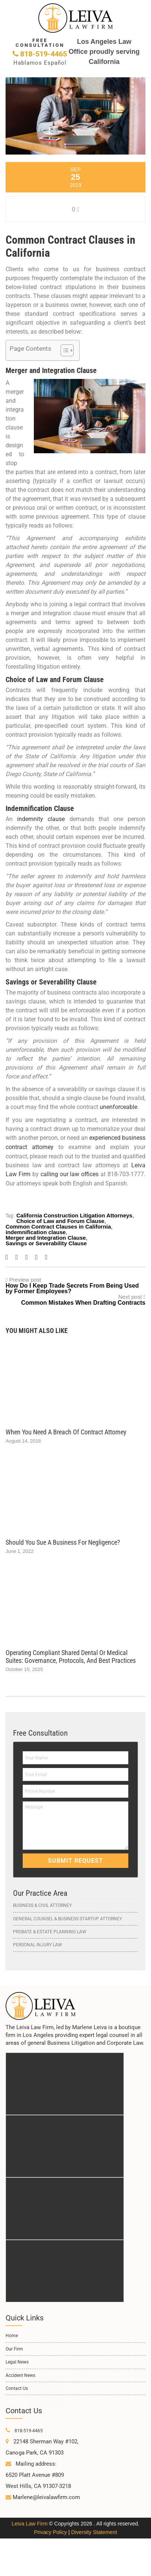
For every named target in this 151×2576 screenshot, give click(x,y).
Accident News (20, 2370)
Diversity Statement (93, 2527)
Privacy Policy (51, 2527)
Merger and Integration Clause (46, 1236)
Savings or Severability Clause (46, 1242)
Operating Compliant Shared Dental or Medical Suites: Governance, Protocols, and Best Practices (71, 1655)
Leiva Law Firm (29, 2519)
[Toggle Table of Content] (63, 350)
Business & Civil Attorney (42, 1904)
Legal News (17, 2357)
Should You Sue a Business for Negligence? (63, 1541)
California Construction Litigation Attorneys (74, 1214)
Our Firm (14, 2343)
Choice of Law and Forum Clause (60, 1219)
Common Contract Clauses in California (58, 1225)
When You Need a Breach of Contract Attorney (66, 1430)
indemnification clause (36, 1230)
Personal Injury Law (37, 1943)
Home (12, 2330)
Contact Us (17, 2383)
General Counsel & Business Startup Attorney (67, 1917)
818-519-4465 (39, 51)
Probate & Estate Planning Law (49, 1930)
